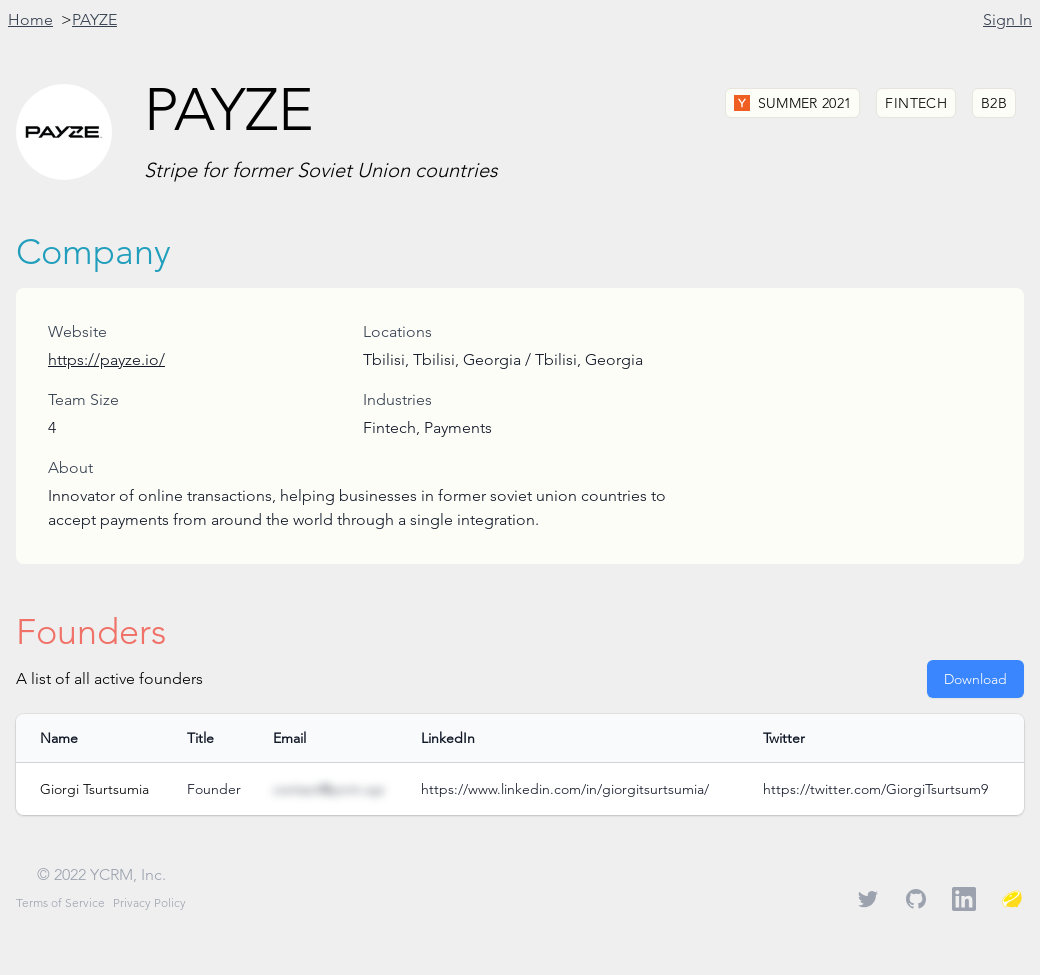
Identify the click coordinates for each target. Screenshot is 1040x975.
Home (30, 19)
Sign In (1007, 19)
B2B (994, 103)
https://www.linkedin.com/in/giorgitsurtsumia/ (565, 789)
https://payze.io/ (106, 359)
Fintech (915, 103)
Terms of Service (60, 902)
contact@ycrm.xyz (328, 789)
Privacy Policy (149, 902)
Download (975, 679)
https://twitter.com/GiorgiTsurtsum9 (875, 789)
